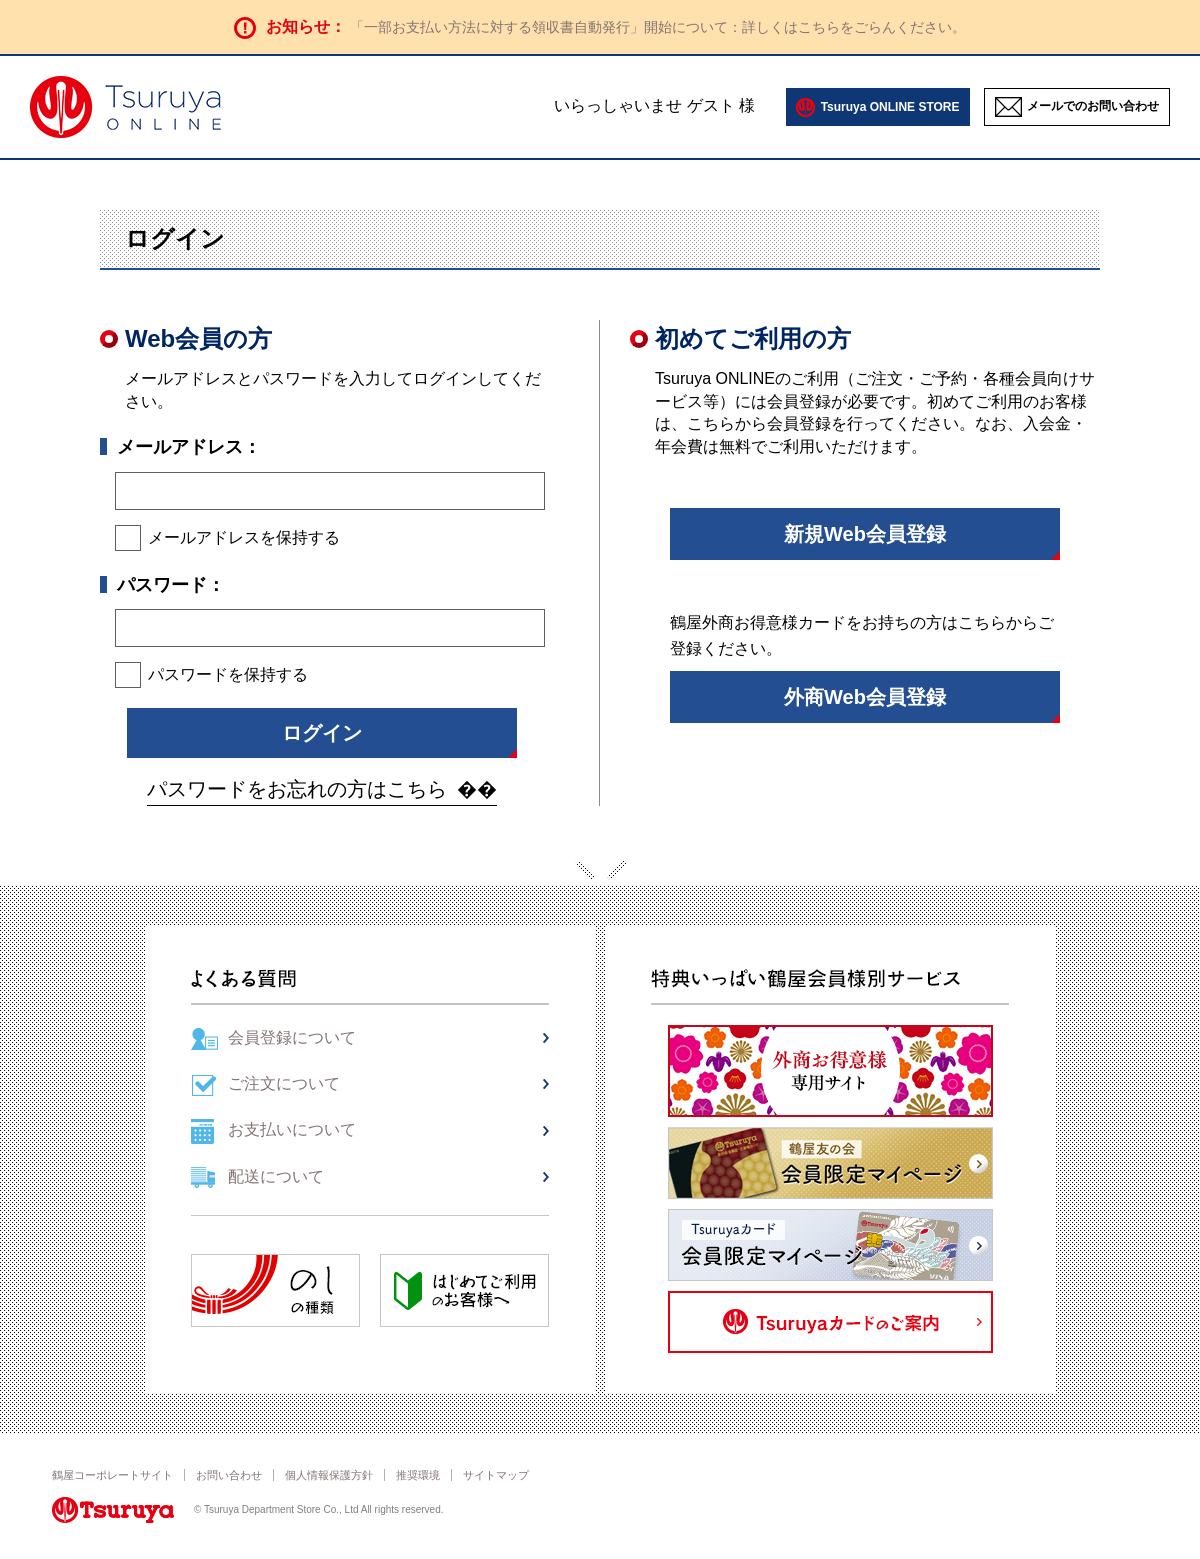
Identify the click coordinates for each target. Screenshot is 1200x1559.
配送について (276, 1176)
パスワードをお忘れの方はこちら (297, 789)
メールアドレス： (189, 447)
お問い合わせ (229, 1475)
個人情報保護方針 (329, 1475)
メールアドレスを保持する (244, 537)
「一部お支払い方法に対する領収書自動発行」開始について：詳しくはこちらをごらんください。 (658, 27)
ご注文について (284, 1083)
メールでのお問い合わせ (1093, 106)
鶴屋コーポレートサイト (112, 1475)
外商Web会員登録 (865, 697)
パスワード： (171, 585)
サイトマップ (496, 1475)
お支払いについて (292, 1129)
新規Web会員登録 (865, 534)
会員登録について (292, 1037)
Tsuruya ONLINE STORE (890, 107)
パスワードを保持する (228, 674)
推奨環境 (418, 1475)
